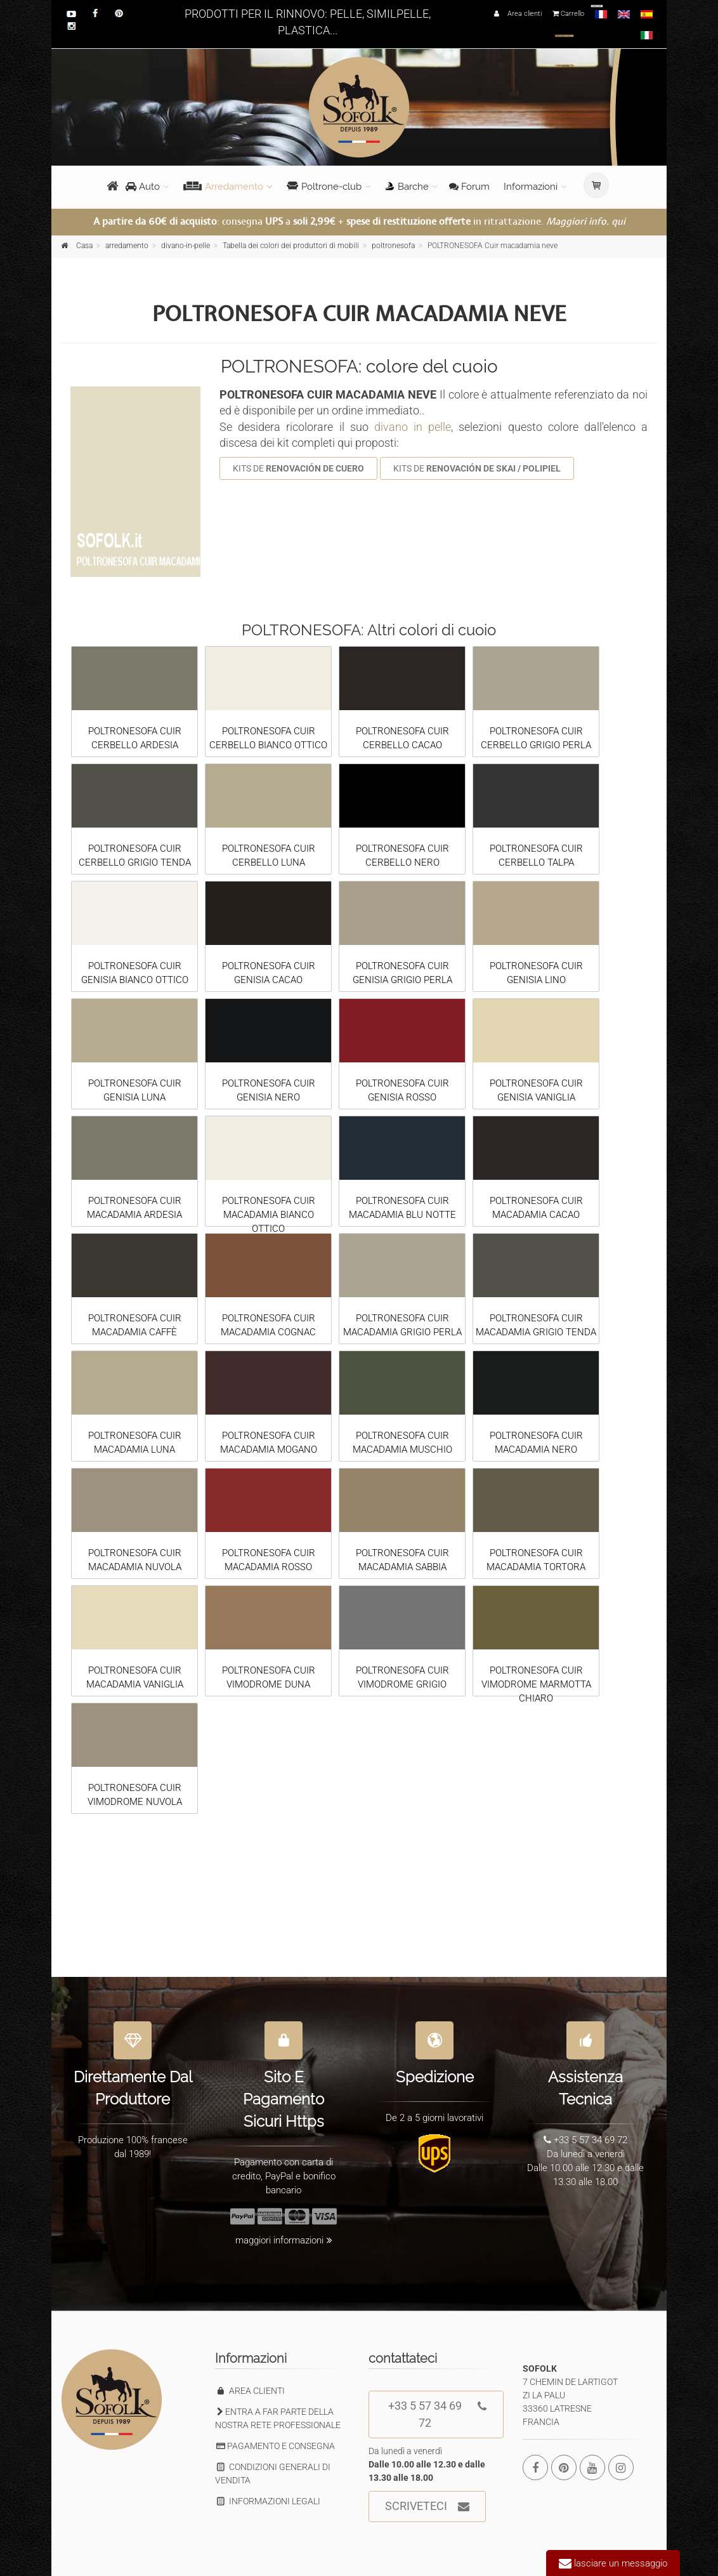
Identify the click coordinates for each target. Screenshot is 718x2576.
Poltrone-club (324, 186)
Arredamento (223, 186)
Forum (469, 186)
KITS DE (298, 468)
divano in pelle (412, 426)
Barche (407, 186)
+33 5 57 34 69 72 (437, 2410)
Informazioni (531, 186)
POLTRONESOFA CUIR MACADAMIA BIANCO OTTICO (268, 1214)
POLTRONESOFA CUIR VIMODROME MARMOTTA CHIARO (536, 1684)
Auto (143, 186)
